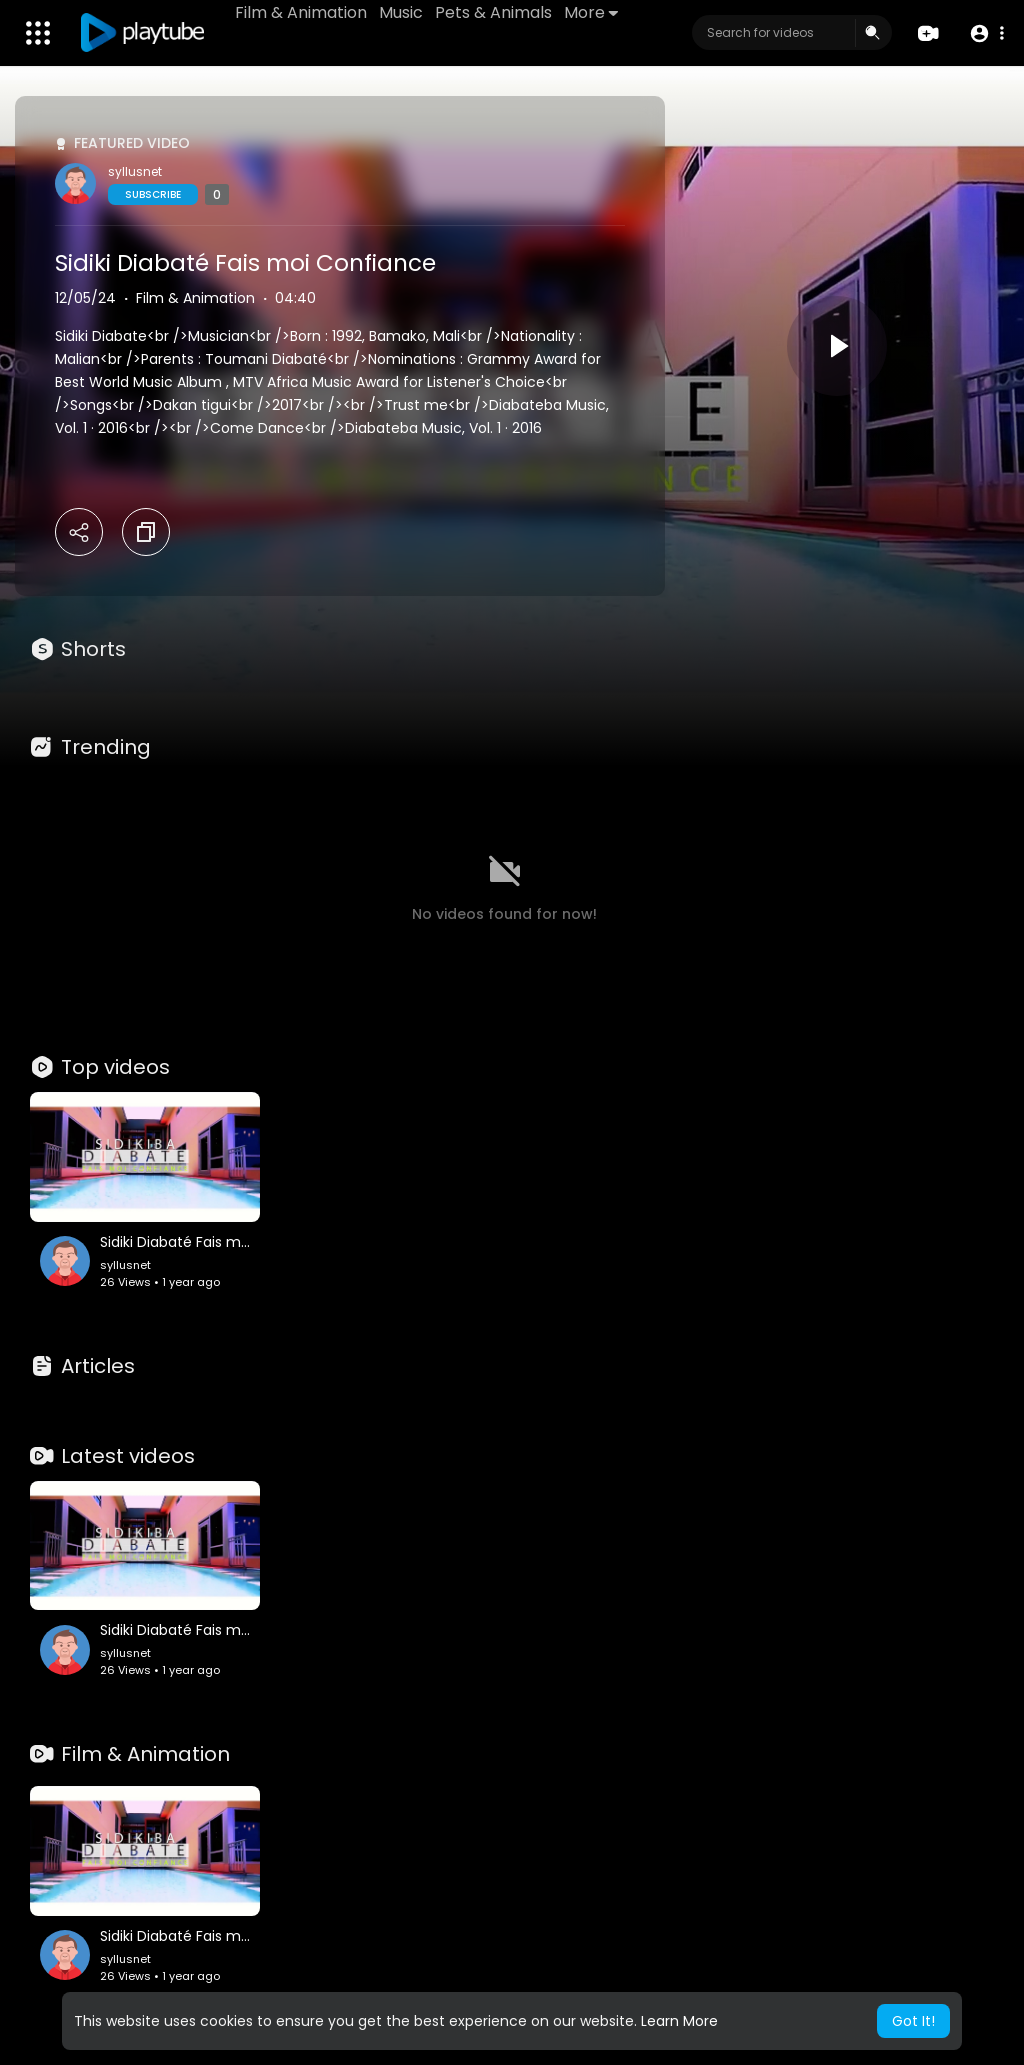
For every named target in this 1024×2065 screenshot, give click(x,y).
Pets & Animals (493, 12)
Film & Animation (301, 12)
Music (401, 12)
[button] (986, 33)
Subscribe (153, 194)
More (591, 12)
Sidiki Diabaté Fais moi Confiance (245, 263)
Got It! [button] (913, 2021)
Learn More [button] (679, 2021)
